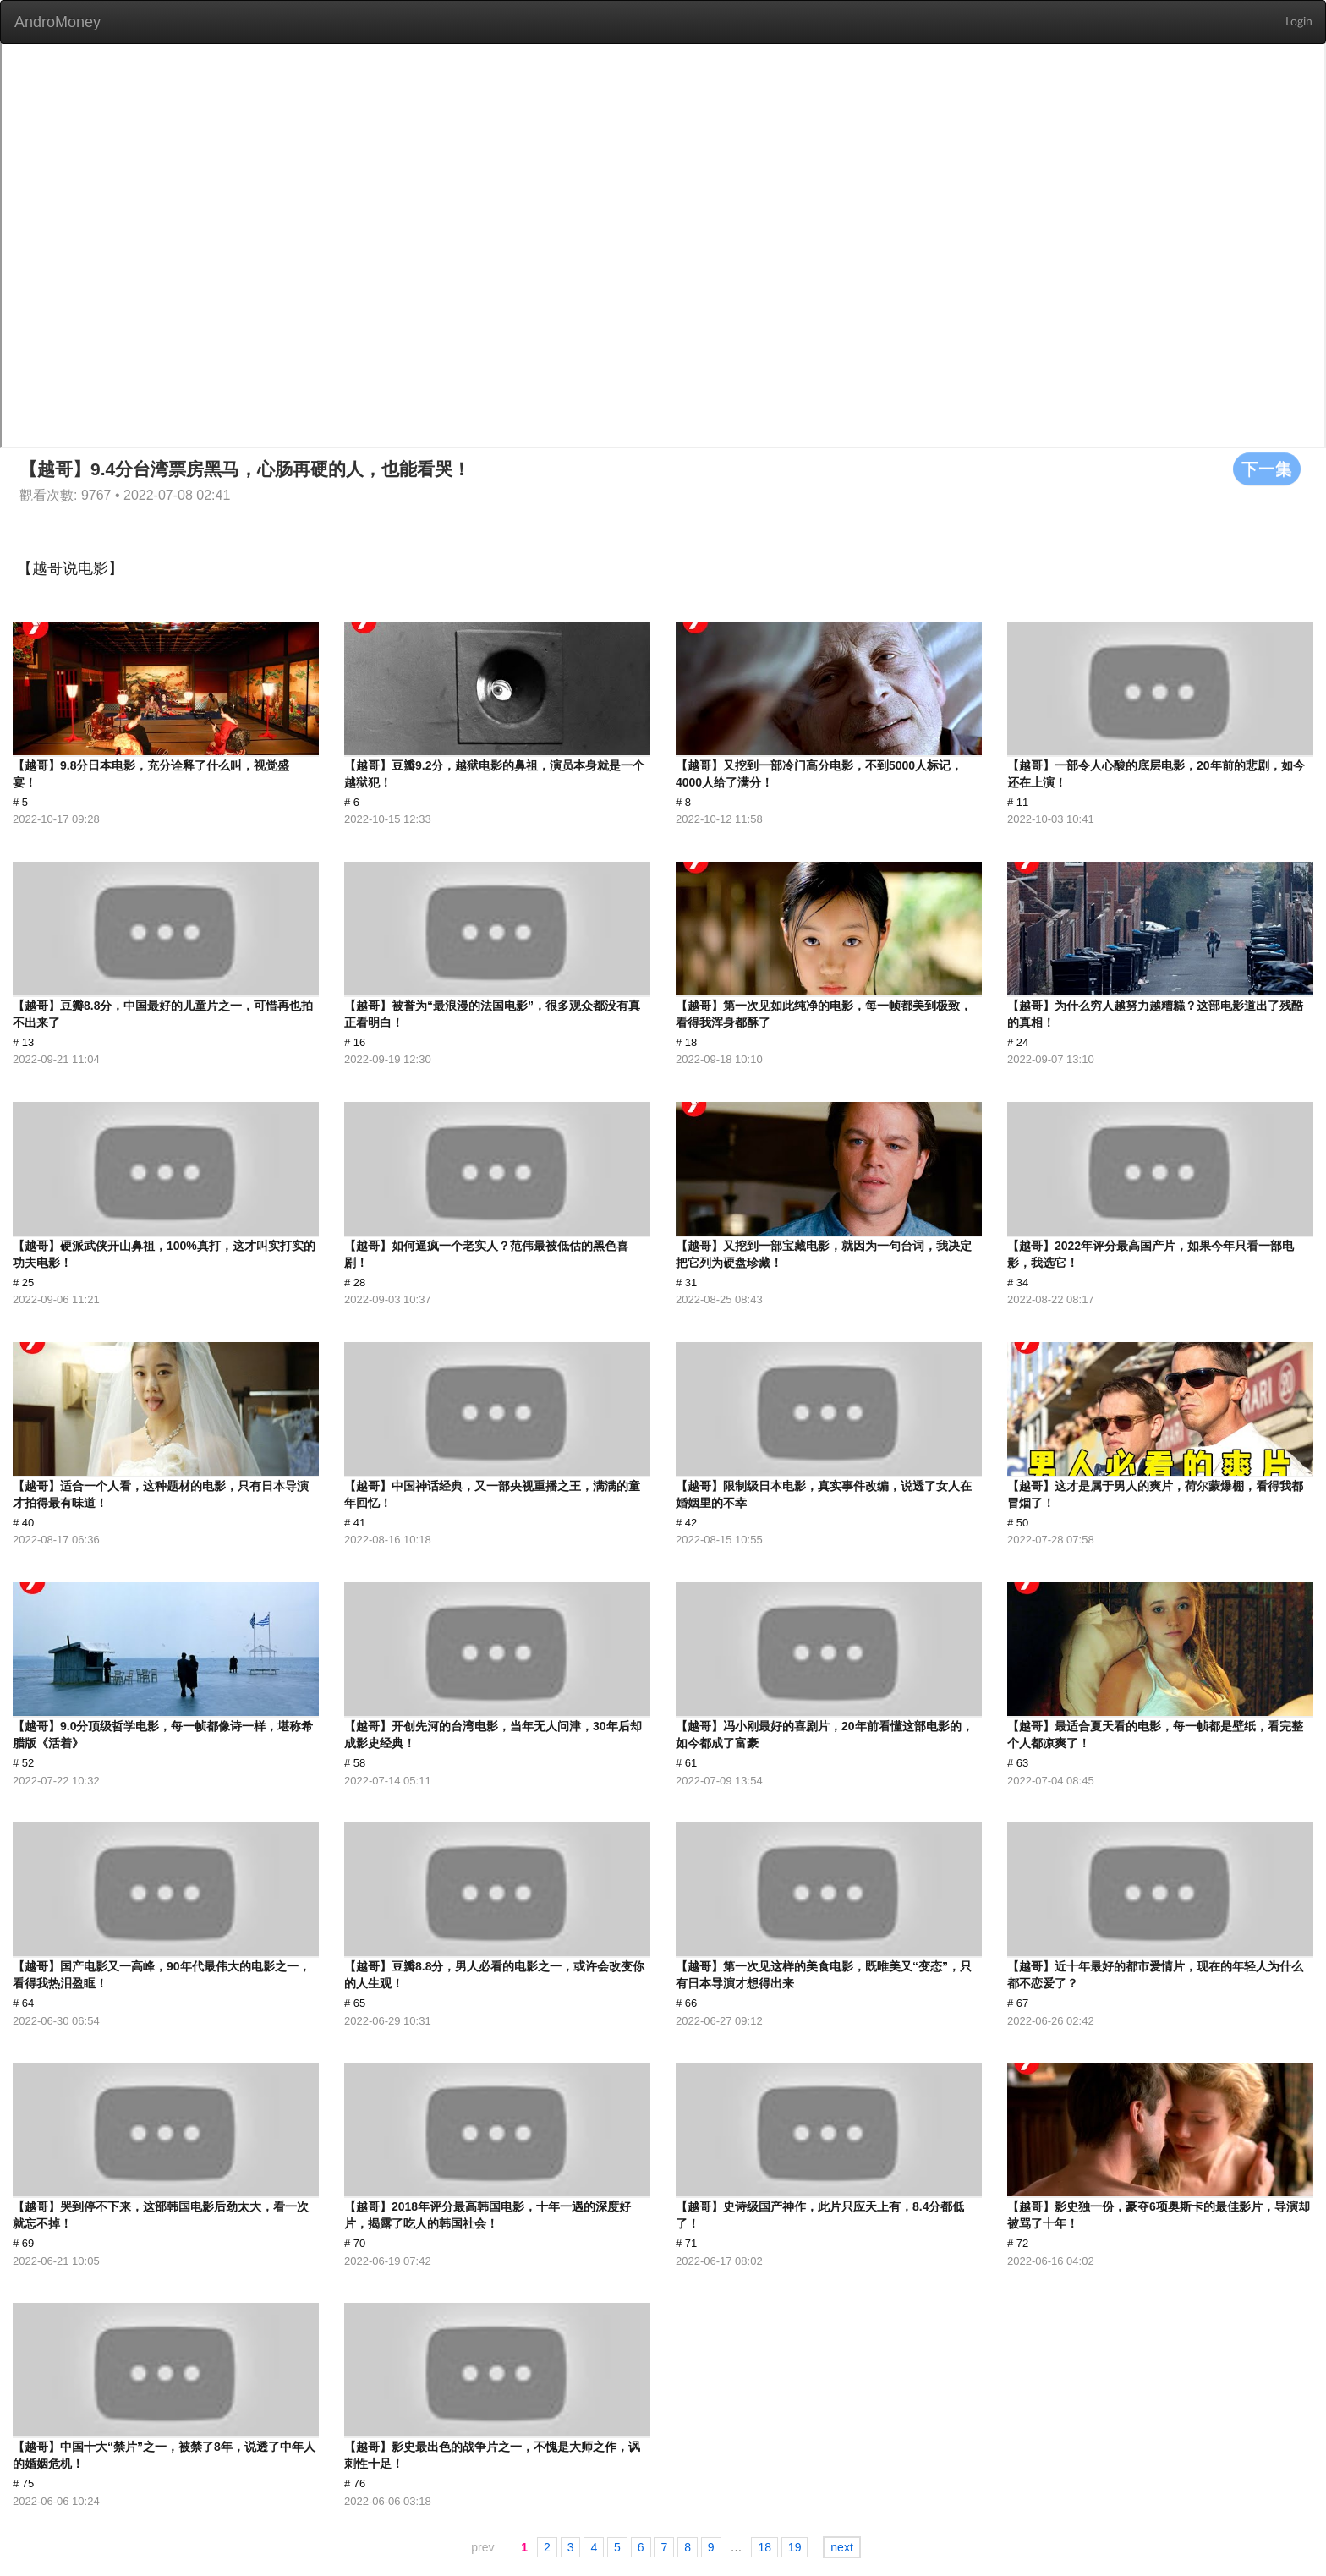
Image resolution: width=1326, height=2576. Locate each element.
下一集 (1266, 468)
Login (1298, 22)
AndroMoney (57, 22)
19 (795, 2547)
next (841, 2547)
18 (764, 2547)
